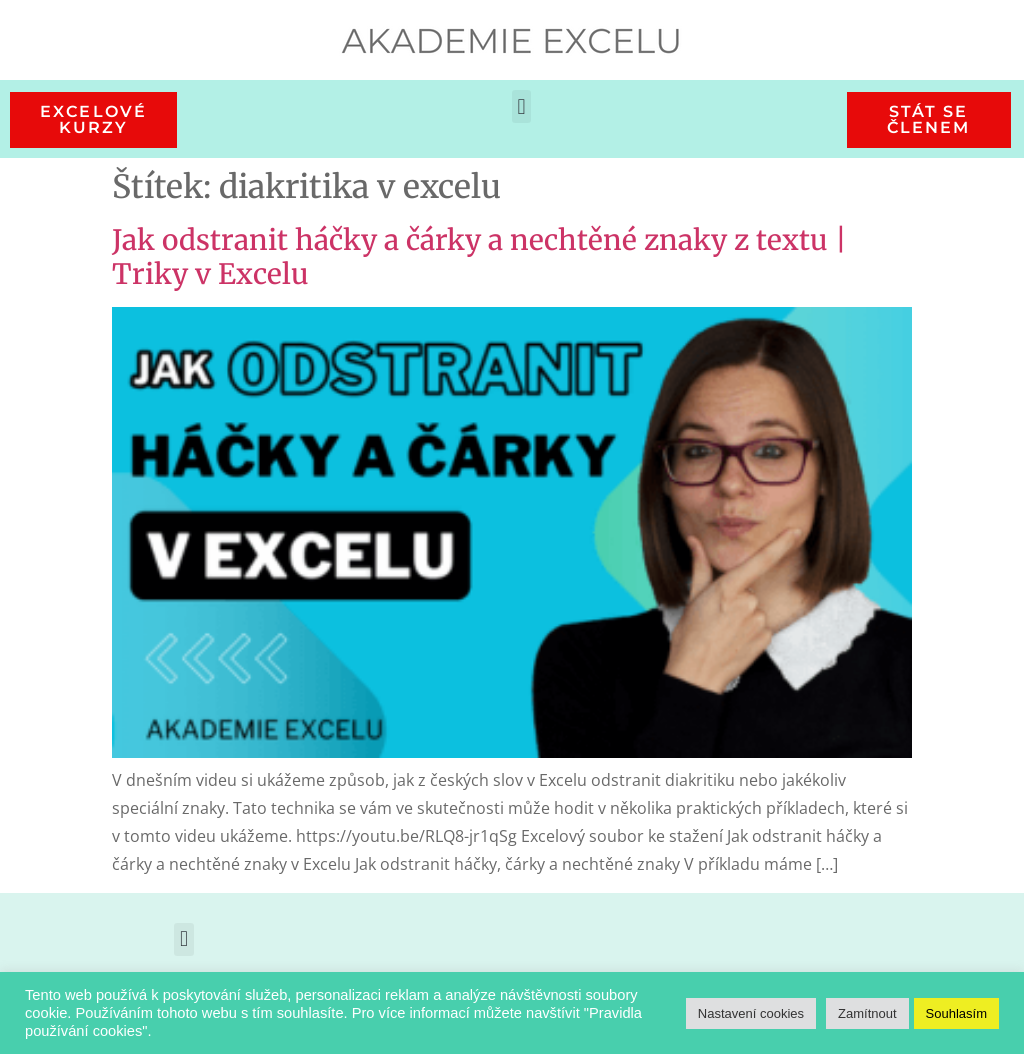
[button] (521, 106)
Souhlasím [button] (956, 1013)
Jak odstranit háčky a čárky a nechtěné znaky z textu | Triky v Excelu (479, 257)
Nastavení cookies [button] (751, 1013)
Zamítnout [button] (867, 1013)
